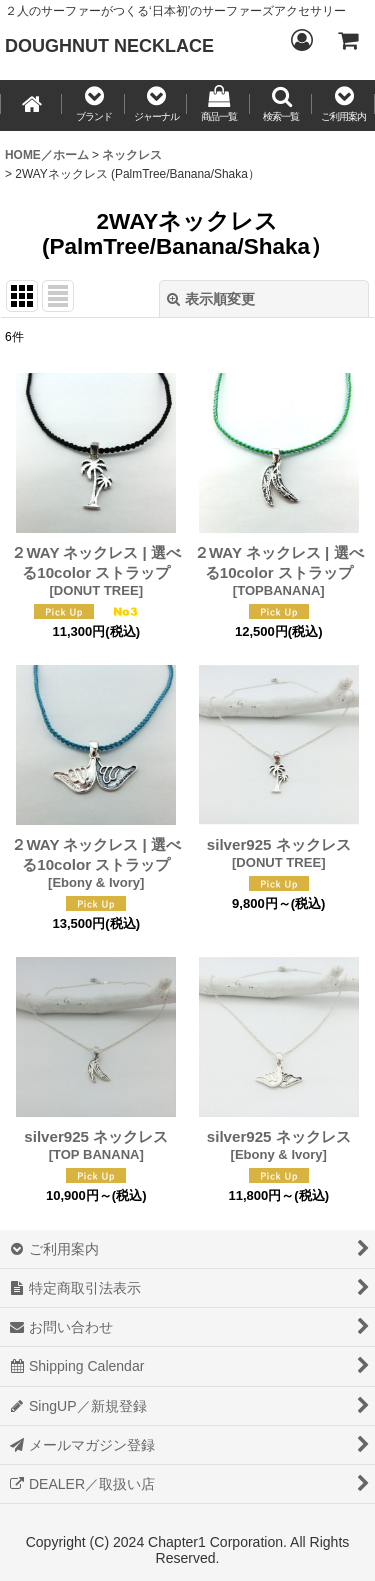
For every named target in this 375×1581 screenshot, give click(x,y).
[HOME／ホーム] (31, 105)
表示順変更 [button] (211, 299)
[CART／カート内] (347, 40)
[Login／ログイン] (301, 40)
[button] (93, 105)
